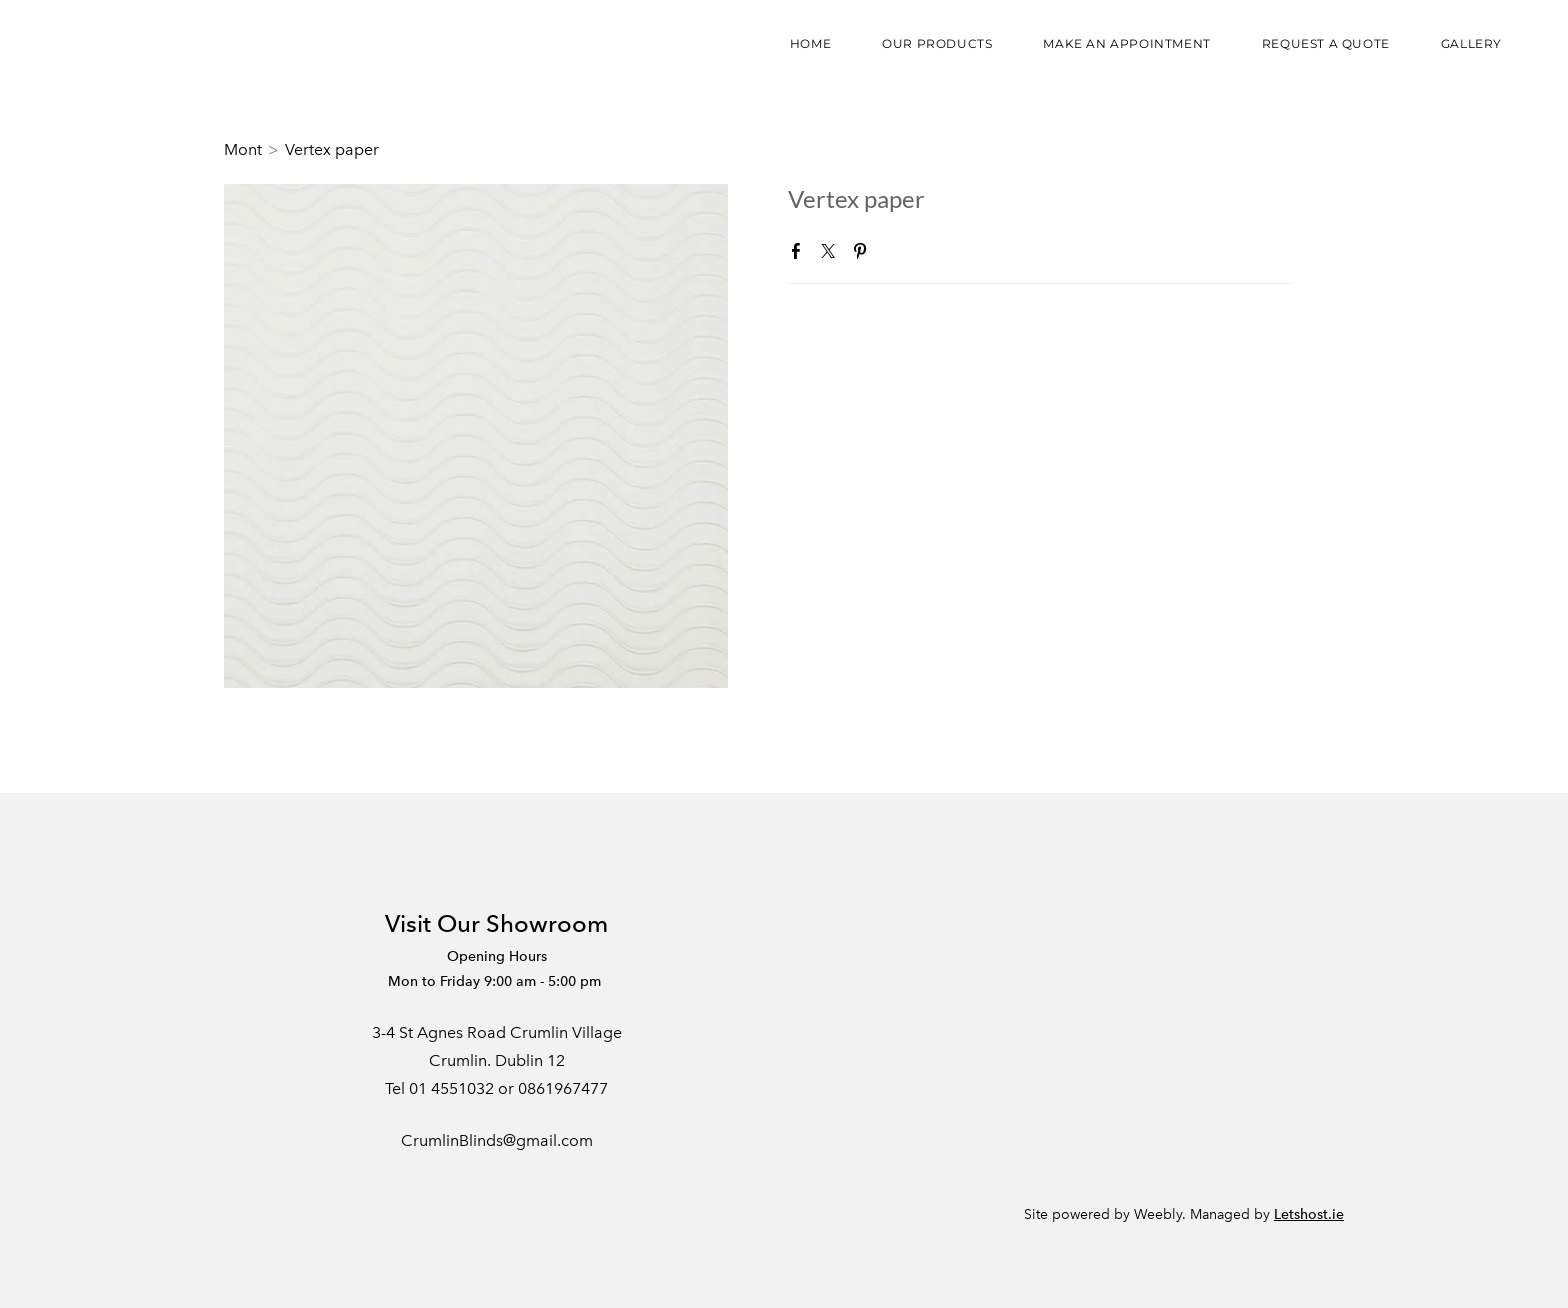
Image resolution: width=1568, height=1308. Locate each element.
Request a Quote (1326, 43)
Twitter (832, 255)
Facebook (800, 255)
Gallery (1471, 43)
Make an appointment (1126, 43)
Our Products (937, 43)
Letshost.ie (1309, 1214)
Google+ (895, 256)
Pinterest (864, 255)
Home (810, 43)
